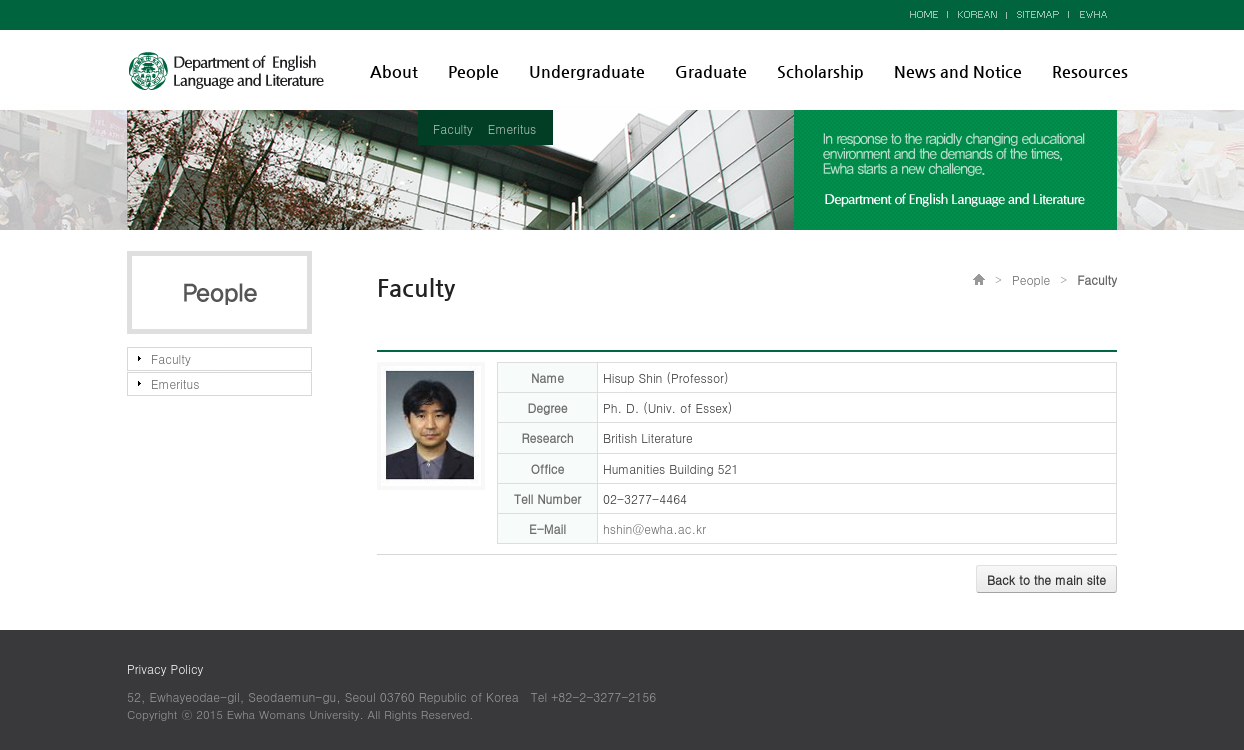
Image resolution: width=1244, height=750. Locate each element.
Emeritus (512, 128)
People (473, 71)
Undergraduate (587, 71)
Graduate (711, 71)
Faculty (453, 128)
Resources (1090, 71)
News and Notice (958, 71)
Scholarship (820, 71)
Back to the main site (1046, 579)
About (394, 71)
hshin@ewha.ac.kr (654, 528)
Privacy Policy (165, 668)
